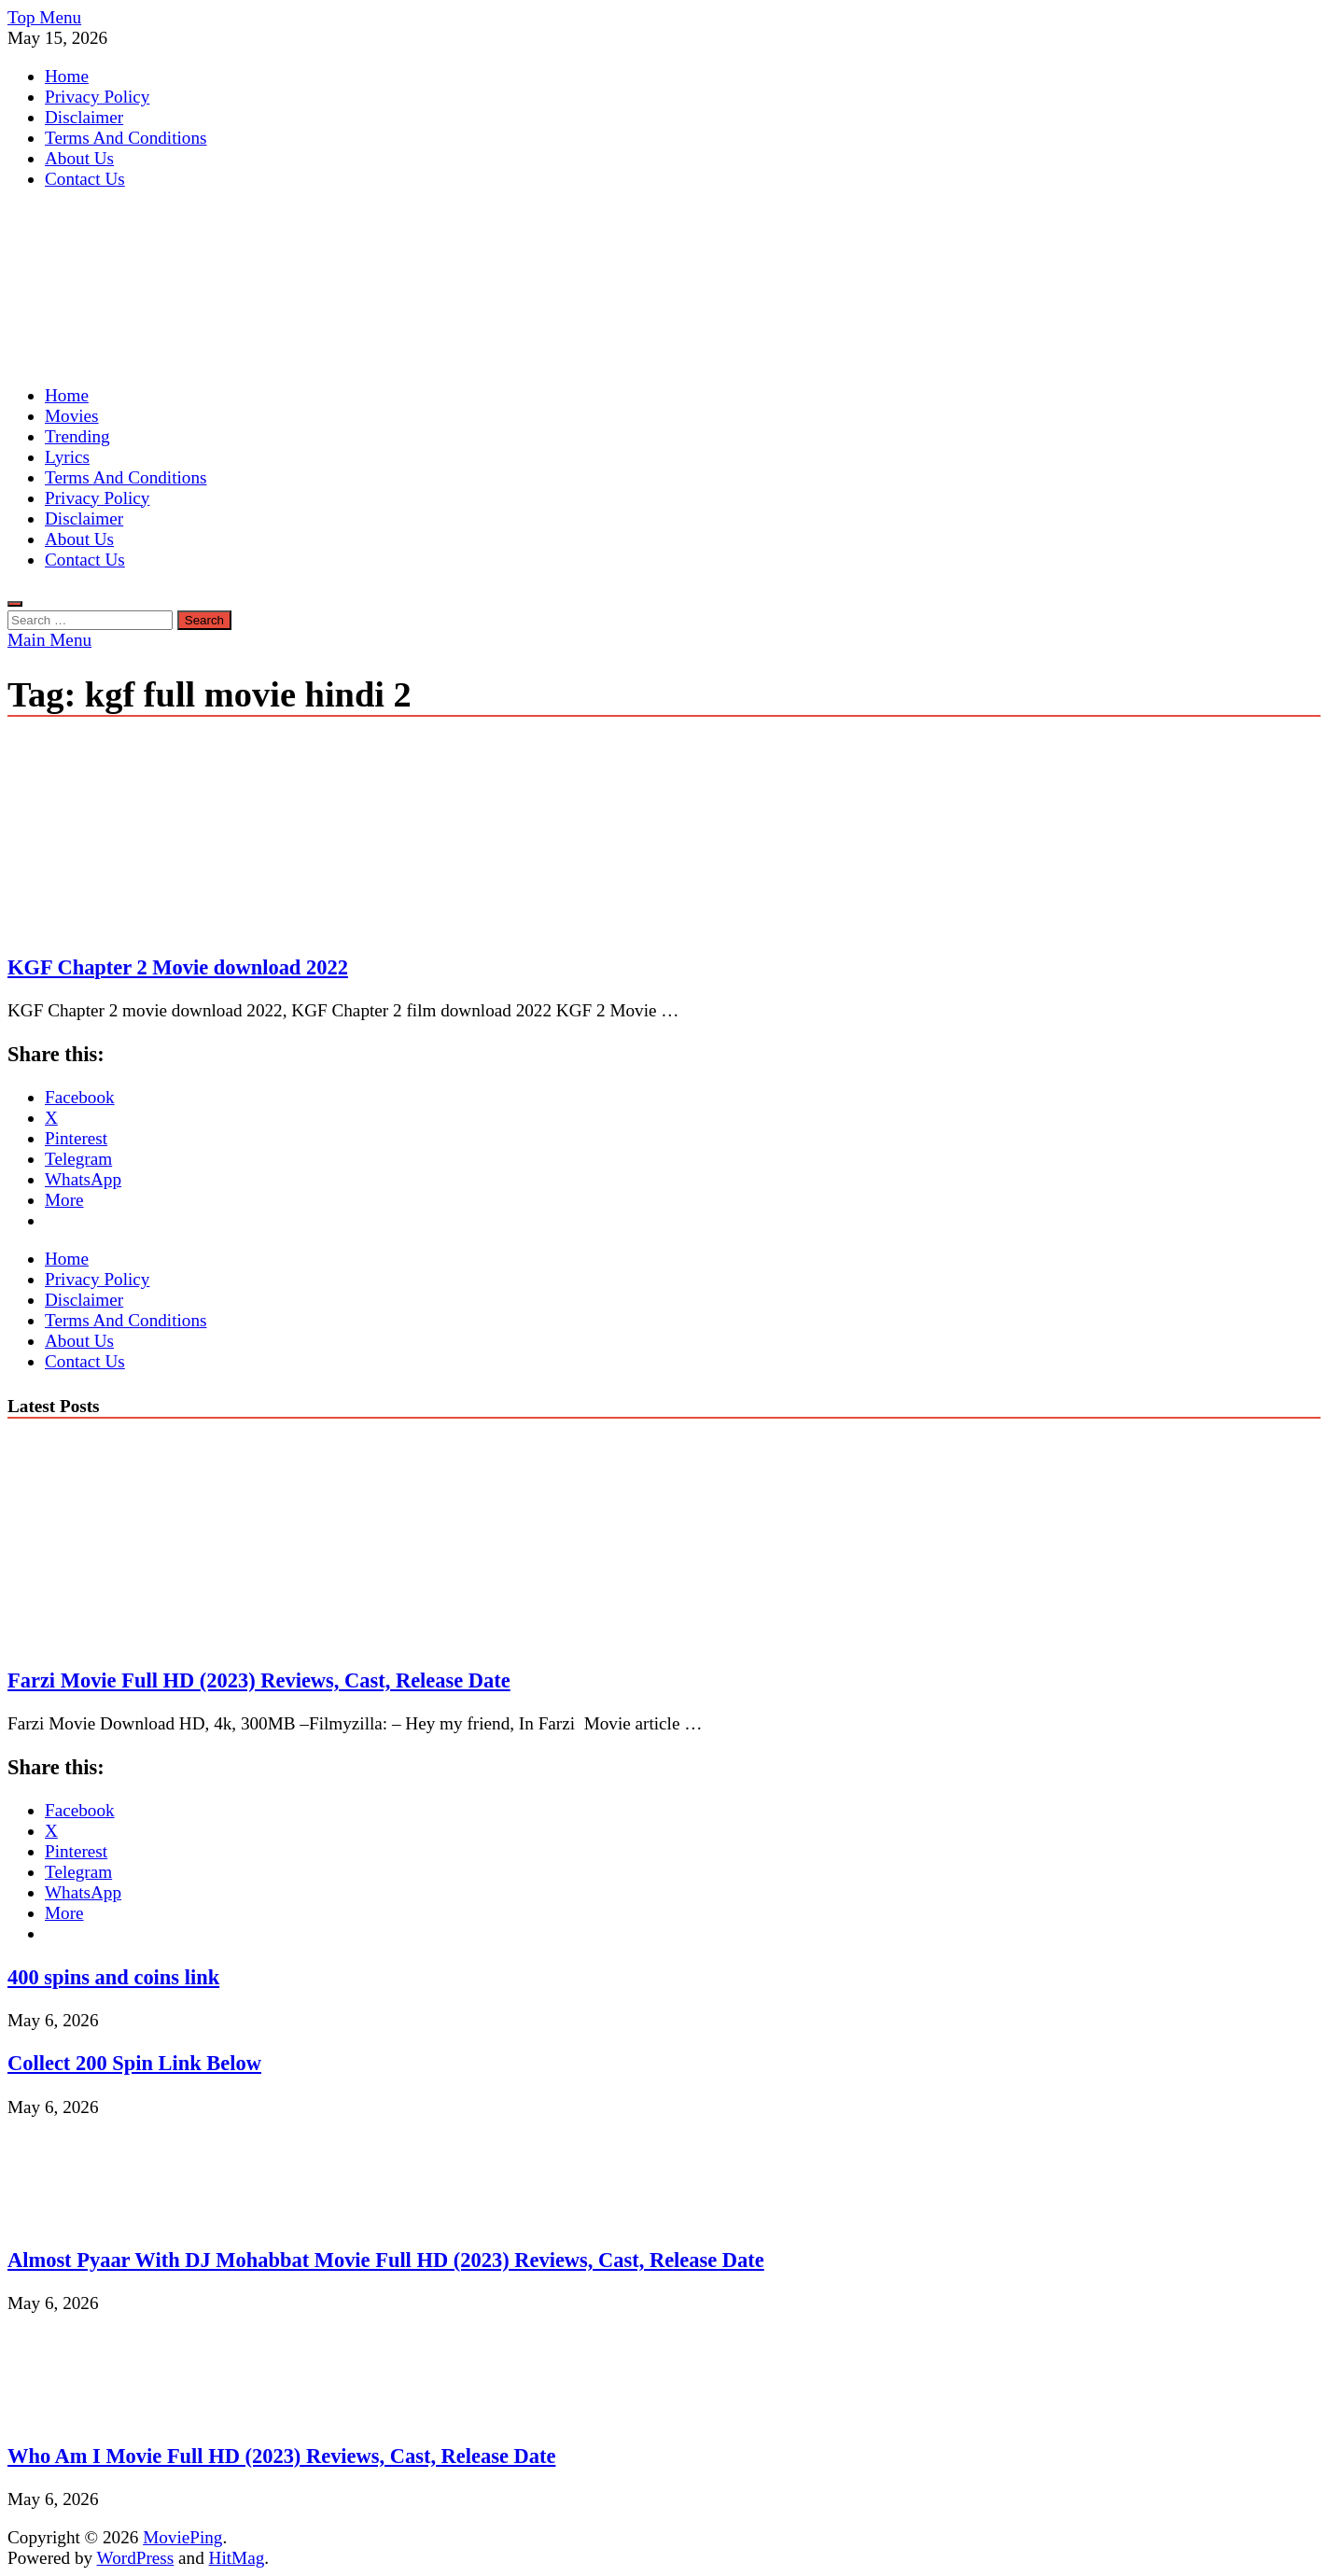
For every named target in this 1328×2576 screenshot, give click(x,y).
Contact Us (85, 179)
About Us (79, 158)
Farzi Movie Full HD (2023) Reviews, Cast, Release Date (258, 1680)
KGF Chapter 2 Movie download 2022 (177, 967)
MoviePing (182, 2537)
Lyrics (67, 457)
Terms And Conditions (125, 137)
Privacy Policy (97, 96)
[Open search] (14, 604)
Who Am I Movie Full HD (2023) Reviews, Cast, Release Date (281, 2456)
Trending (77, 436)
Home (67, 76)
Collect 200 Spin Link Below (134, 2063)
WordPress (136, 2558)
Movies (72, 416)
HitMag (237, 2558)
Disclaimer (84, 117)
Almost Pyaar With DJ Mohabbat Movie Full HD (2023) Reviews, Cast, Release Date (385, 2260)
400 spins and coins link (113, 1977)
